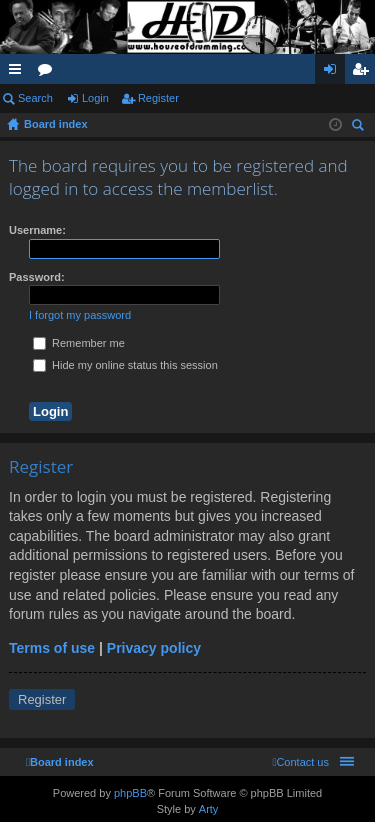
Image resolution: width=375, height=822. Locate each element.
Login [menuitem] (334, 73)
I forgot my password (80, 315)
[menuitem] (300, 762)
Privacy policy (154, 648)
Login (95, 98)
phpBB (130, 793)
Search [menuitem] (360, 127)
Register (158, 98)
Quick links (19, 73)
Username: (37, 230)
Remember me (79, 343)
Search (35, 98)
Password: (37, 277)
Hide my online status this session (125, 365)
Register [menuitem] (364, 73)
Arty (209, 809)
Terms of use (52, 648)
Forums (49, 73)
